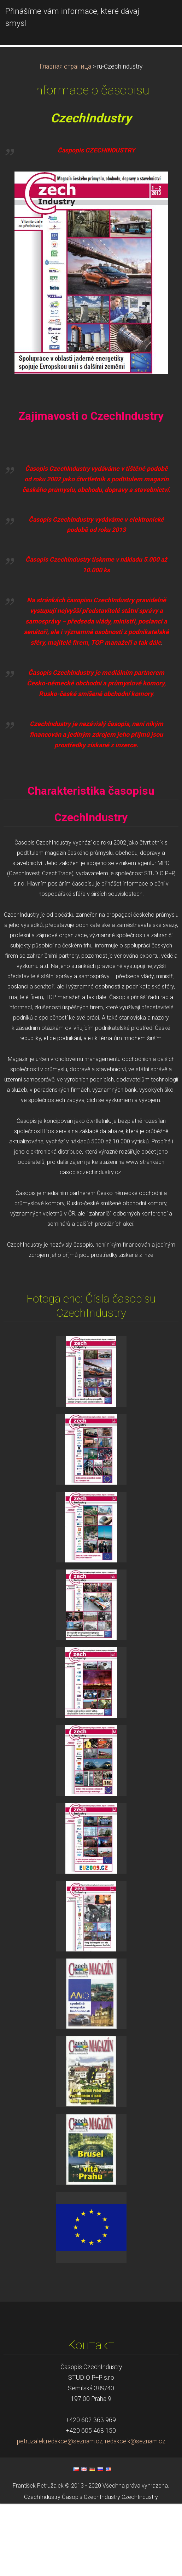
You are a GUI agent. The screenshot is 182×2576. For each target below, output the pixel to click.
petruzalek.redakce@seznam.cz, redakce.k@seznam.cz (91, 2513)
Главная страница (65, 139)
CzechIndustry (42, 2569)
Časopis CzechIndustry (91, 2569)
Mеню (162, 16)
